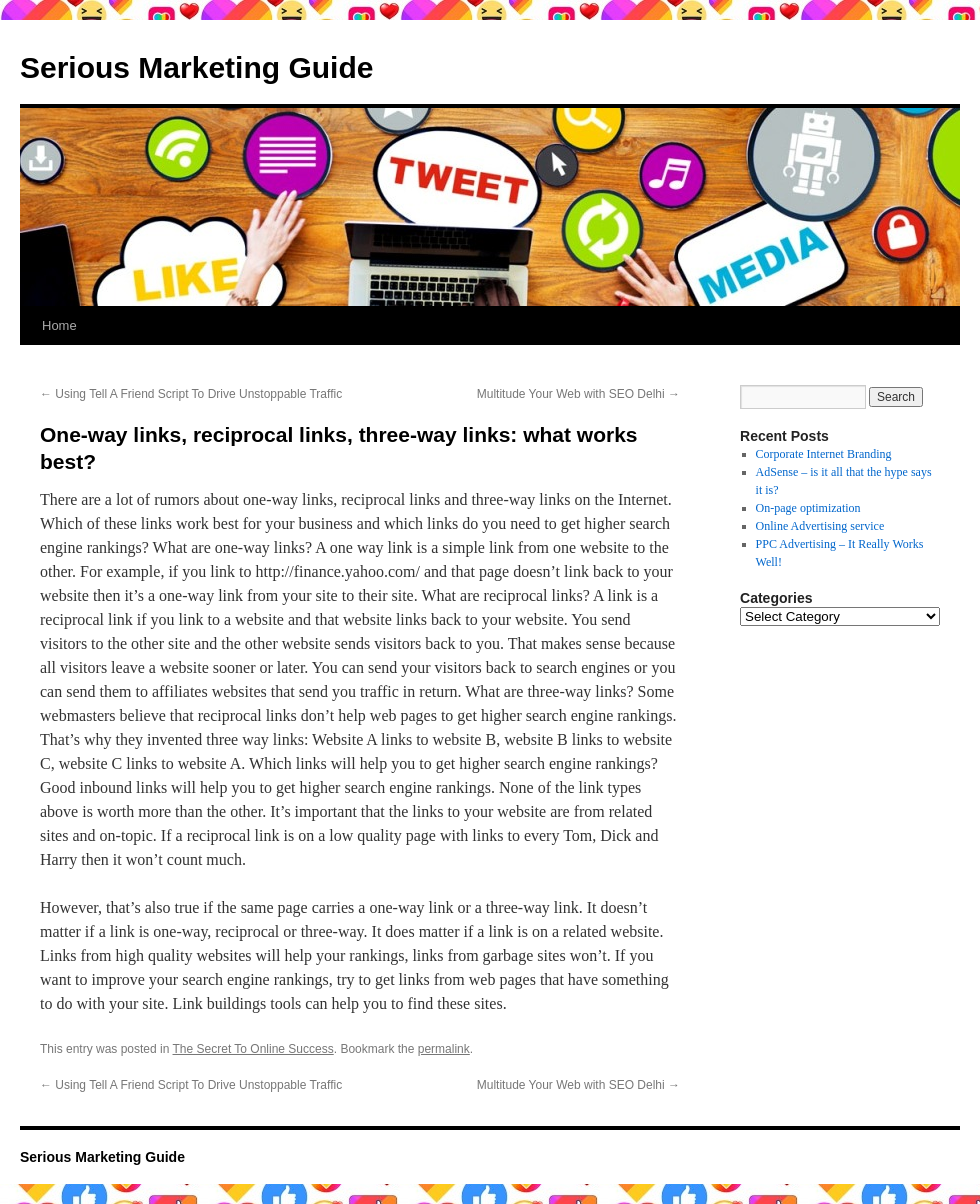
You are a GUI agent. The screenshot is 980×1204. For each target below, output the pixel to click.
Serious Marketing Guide (196, 67)
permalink (444, 1049)
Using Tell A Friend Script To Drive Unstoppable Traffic (191, 394)
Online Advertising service (820, 526)
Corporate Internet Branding (824, 454)
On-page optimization (808, 508)
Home (59, 325)
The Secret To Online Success (253, 1049)
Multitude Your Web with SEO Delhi (578, 394)
